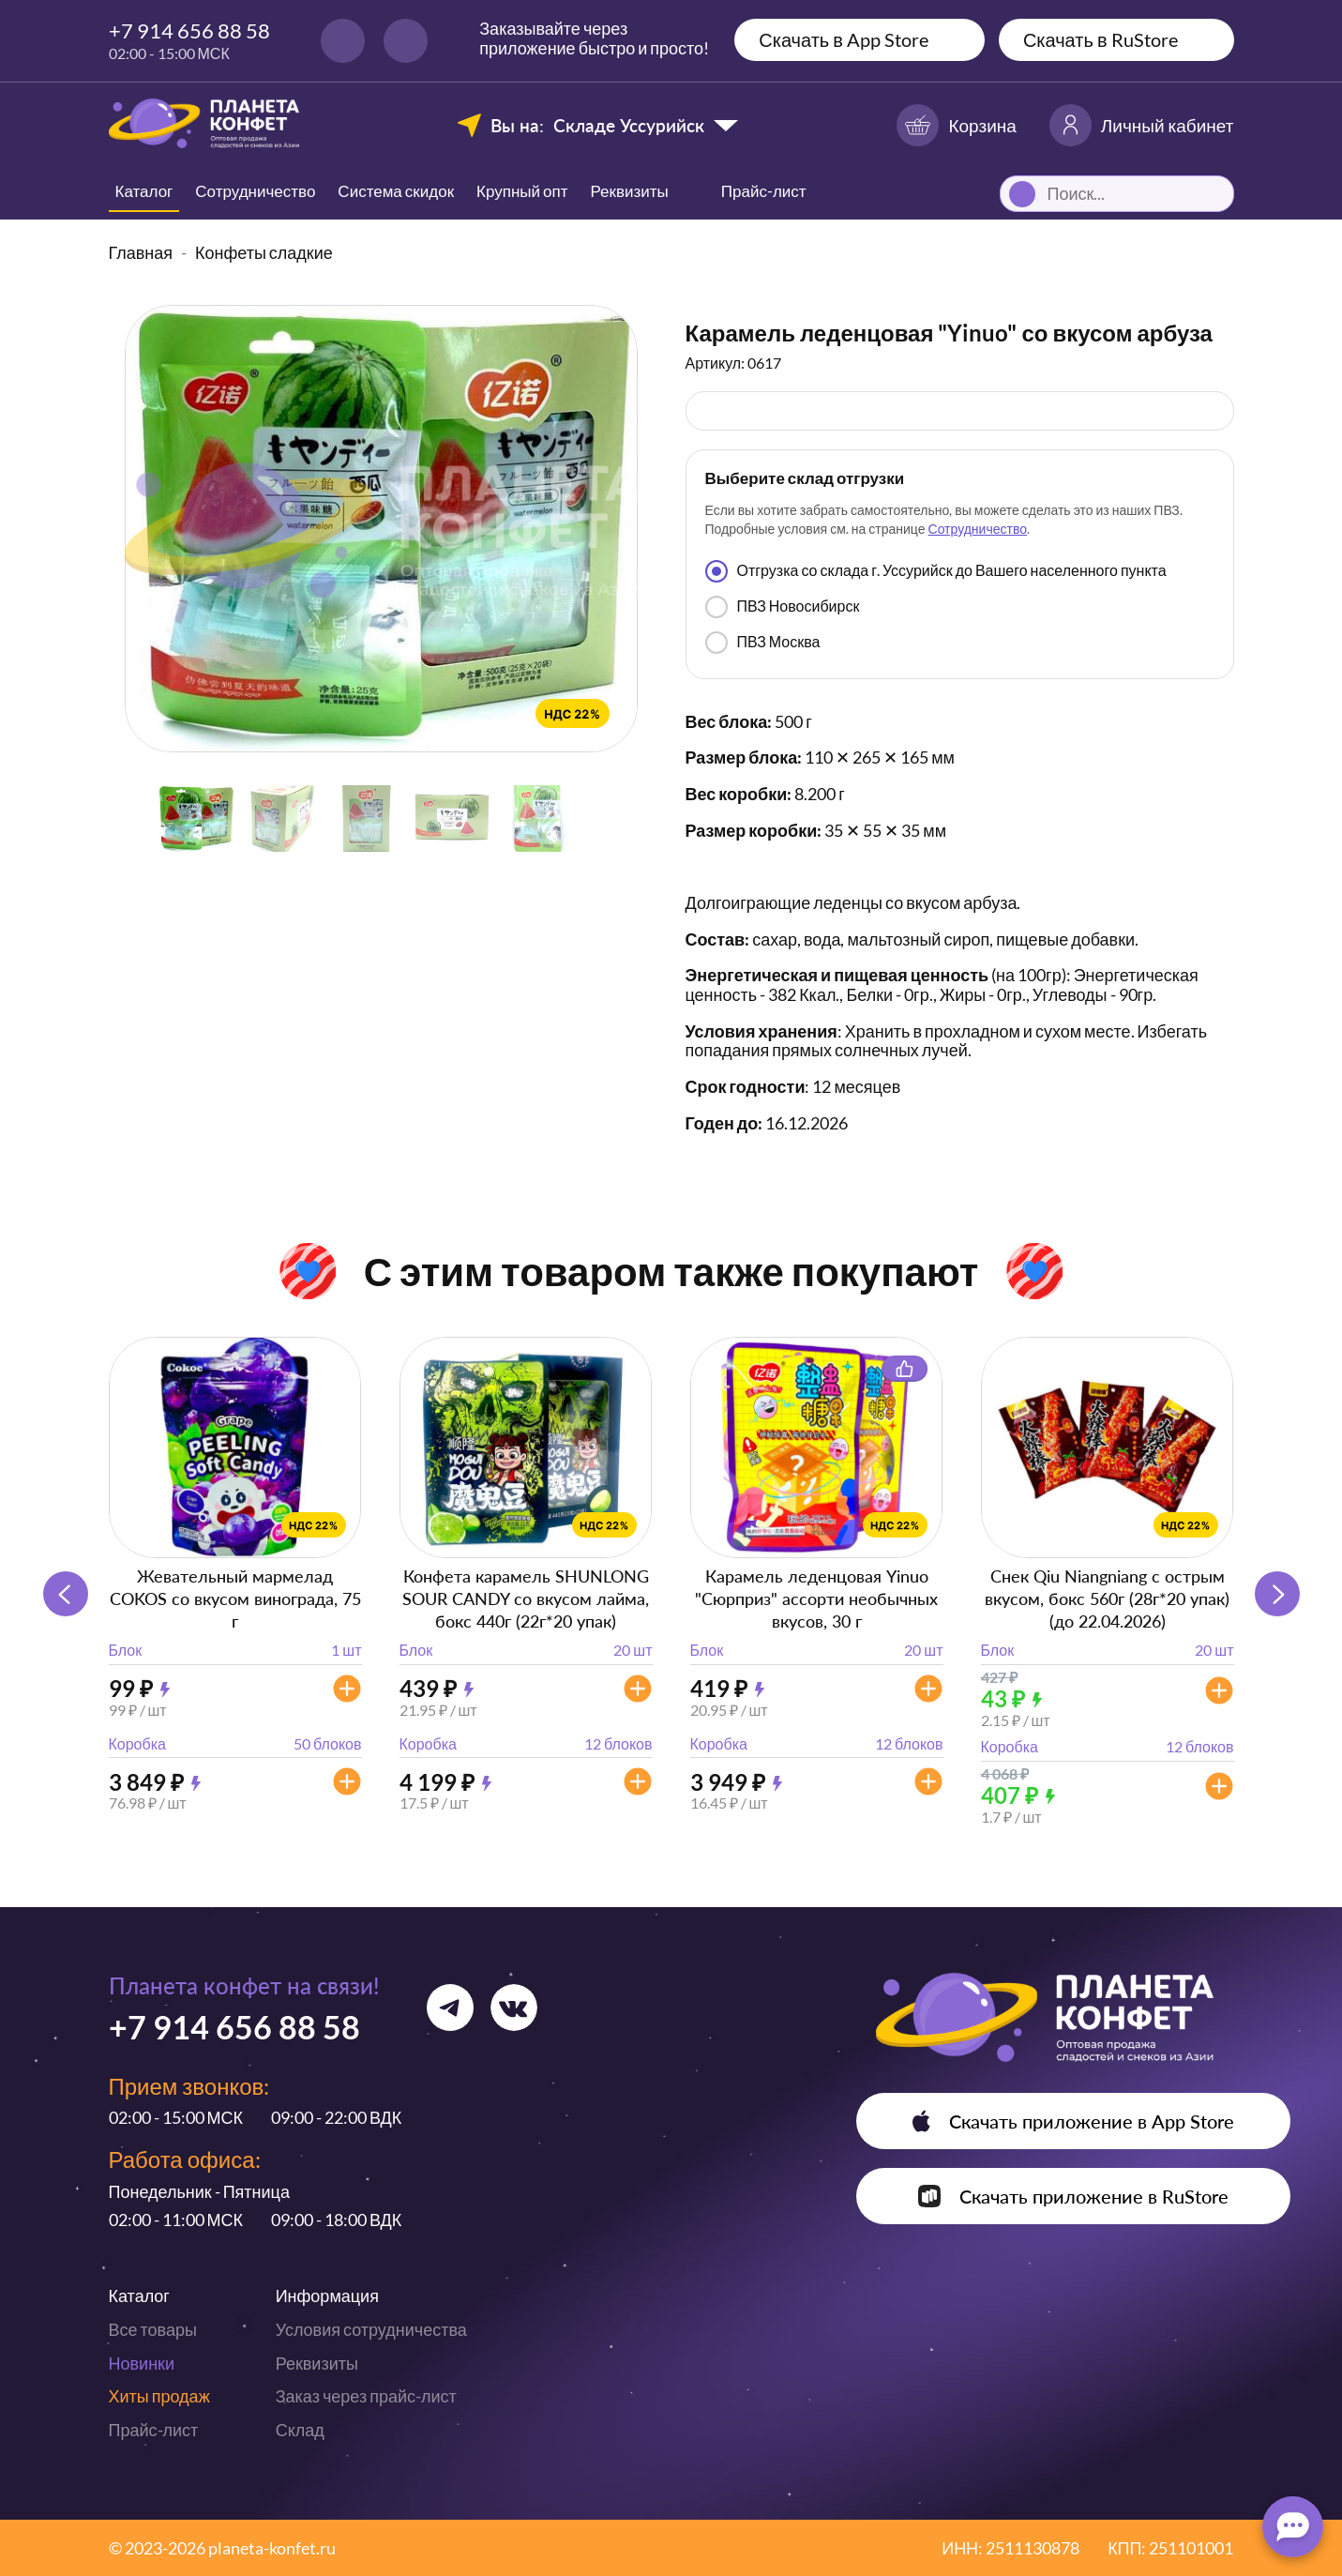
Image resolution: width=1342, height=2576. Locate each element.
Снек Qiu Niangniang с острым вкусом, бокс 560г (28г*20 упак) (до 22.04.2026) (1107, 1598)
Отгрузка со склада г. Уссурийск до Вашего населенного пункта (936, 571)
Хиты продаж (159, 2396)
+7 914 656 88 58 (189, 30)
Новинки (142, 2363)
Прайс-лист (154, 2429)
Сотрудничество (255, 191)
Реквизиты (630, 191)
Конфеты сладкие (264, 252)
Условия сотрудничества (371, 2329)
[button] (1277, 1593)
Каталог (144, 191)
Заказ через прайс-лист (366, 2396)
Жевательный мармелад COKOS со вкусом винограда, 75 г (235, 1598)
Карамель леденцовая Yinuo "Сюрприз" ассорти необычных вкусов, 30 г (816, 1598)
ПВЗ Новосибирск (782, 607)
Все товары (153, 2329)
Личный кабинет (1141, 125)
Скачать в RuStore (1100, 39)
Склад (300, 2429)
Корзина (956, 125)
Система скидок (396, 191)
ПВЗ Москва (763, 642)
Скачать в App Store (843, 39)
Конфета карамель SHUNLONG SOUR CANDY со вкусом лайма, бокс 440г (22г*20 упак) (525, 1598)
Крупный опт (521, 191)
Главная (141, 252)
